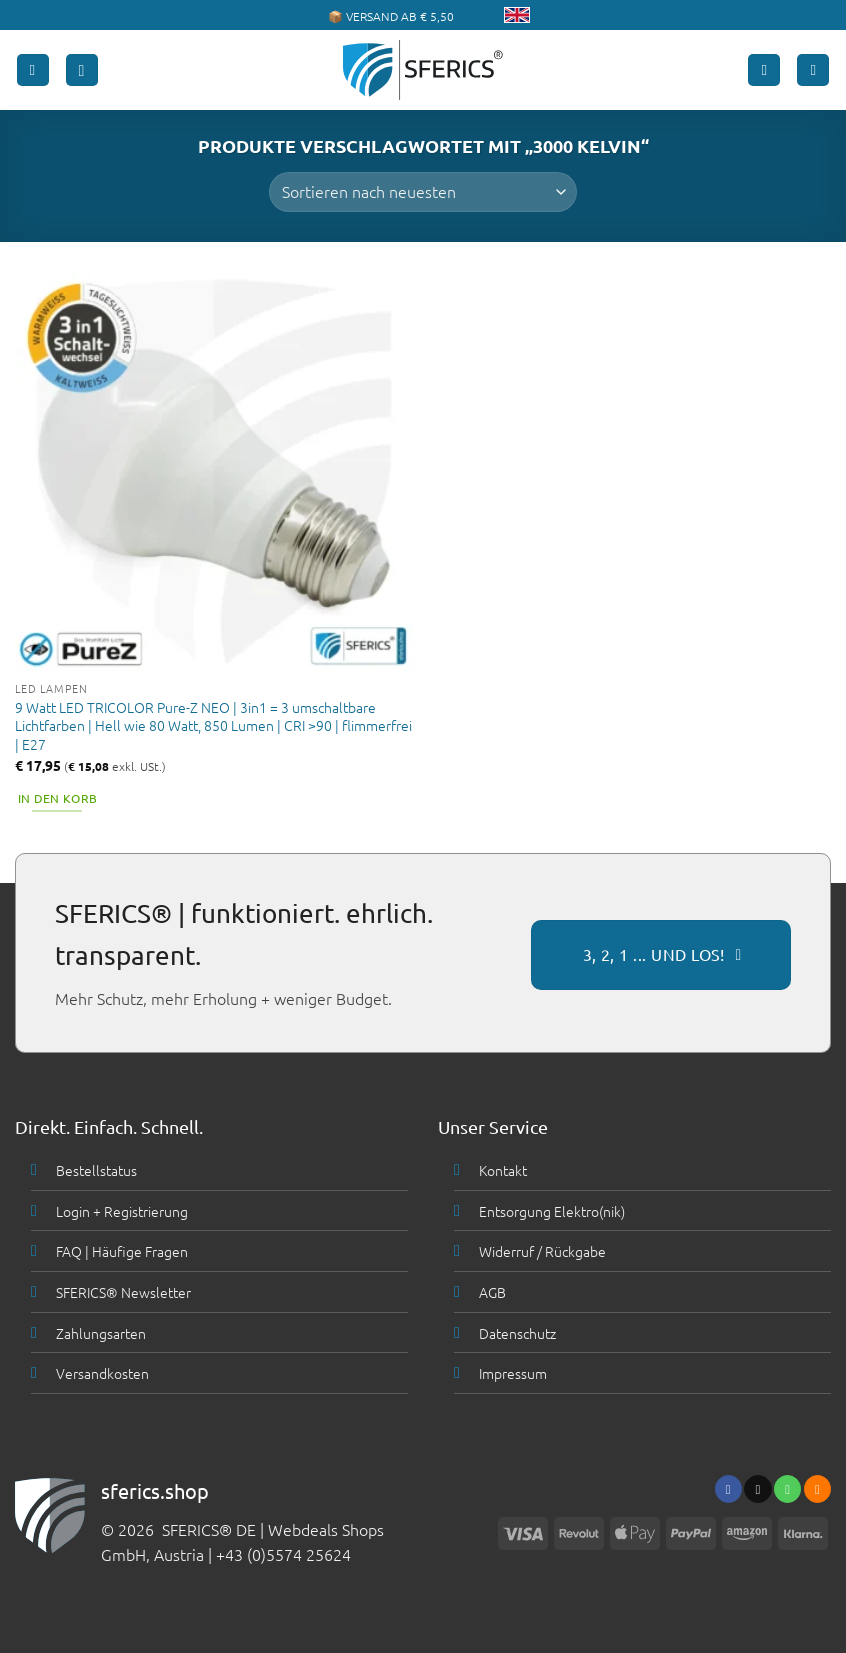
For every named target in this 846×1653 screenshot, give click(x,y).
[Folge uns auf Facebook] (728, 1489)
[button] (33, 70)
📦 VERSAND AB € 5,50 (391, 16)
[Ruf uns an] (787, 1489)
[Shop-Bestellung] (422, 192)
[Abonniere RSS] (817, 1489)
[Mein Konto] (764, 70)
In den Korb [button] (58, 798)
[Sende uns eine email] (757, 1489)
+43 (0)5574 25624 (283, 1554)
